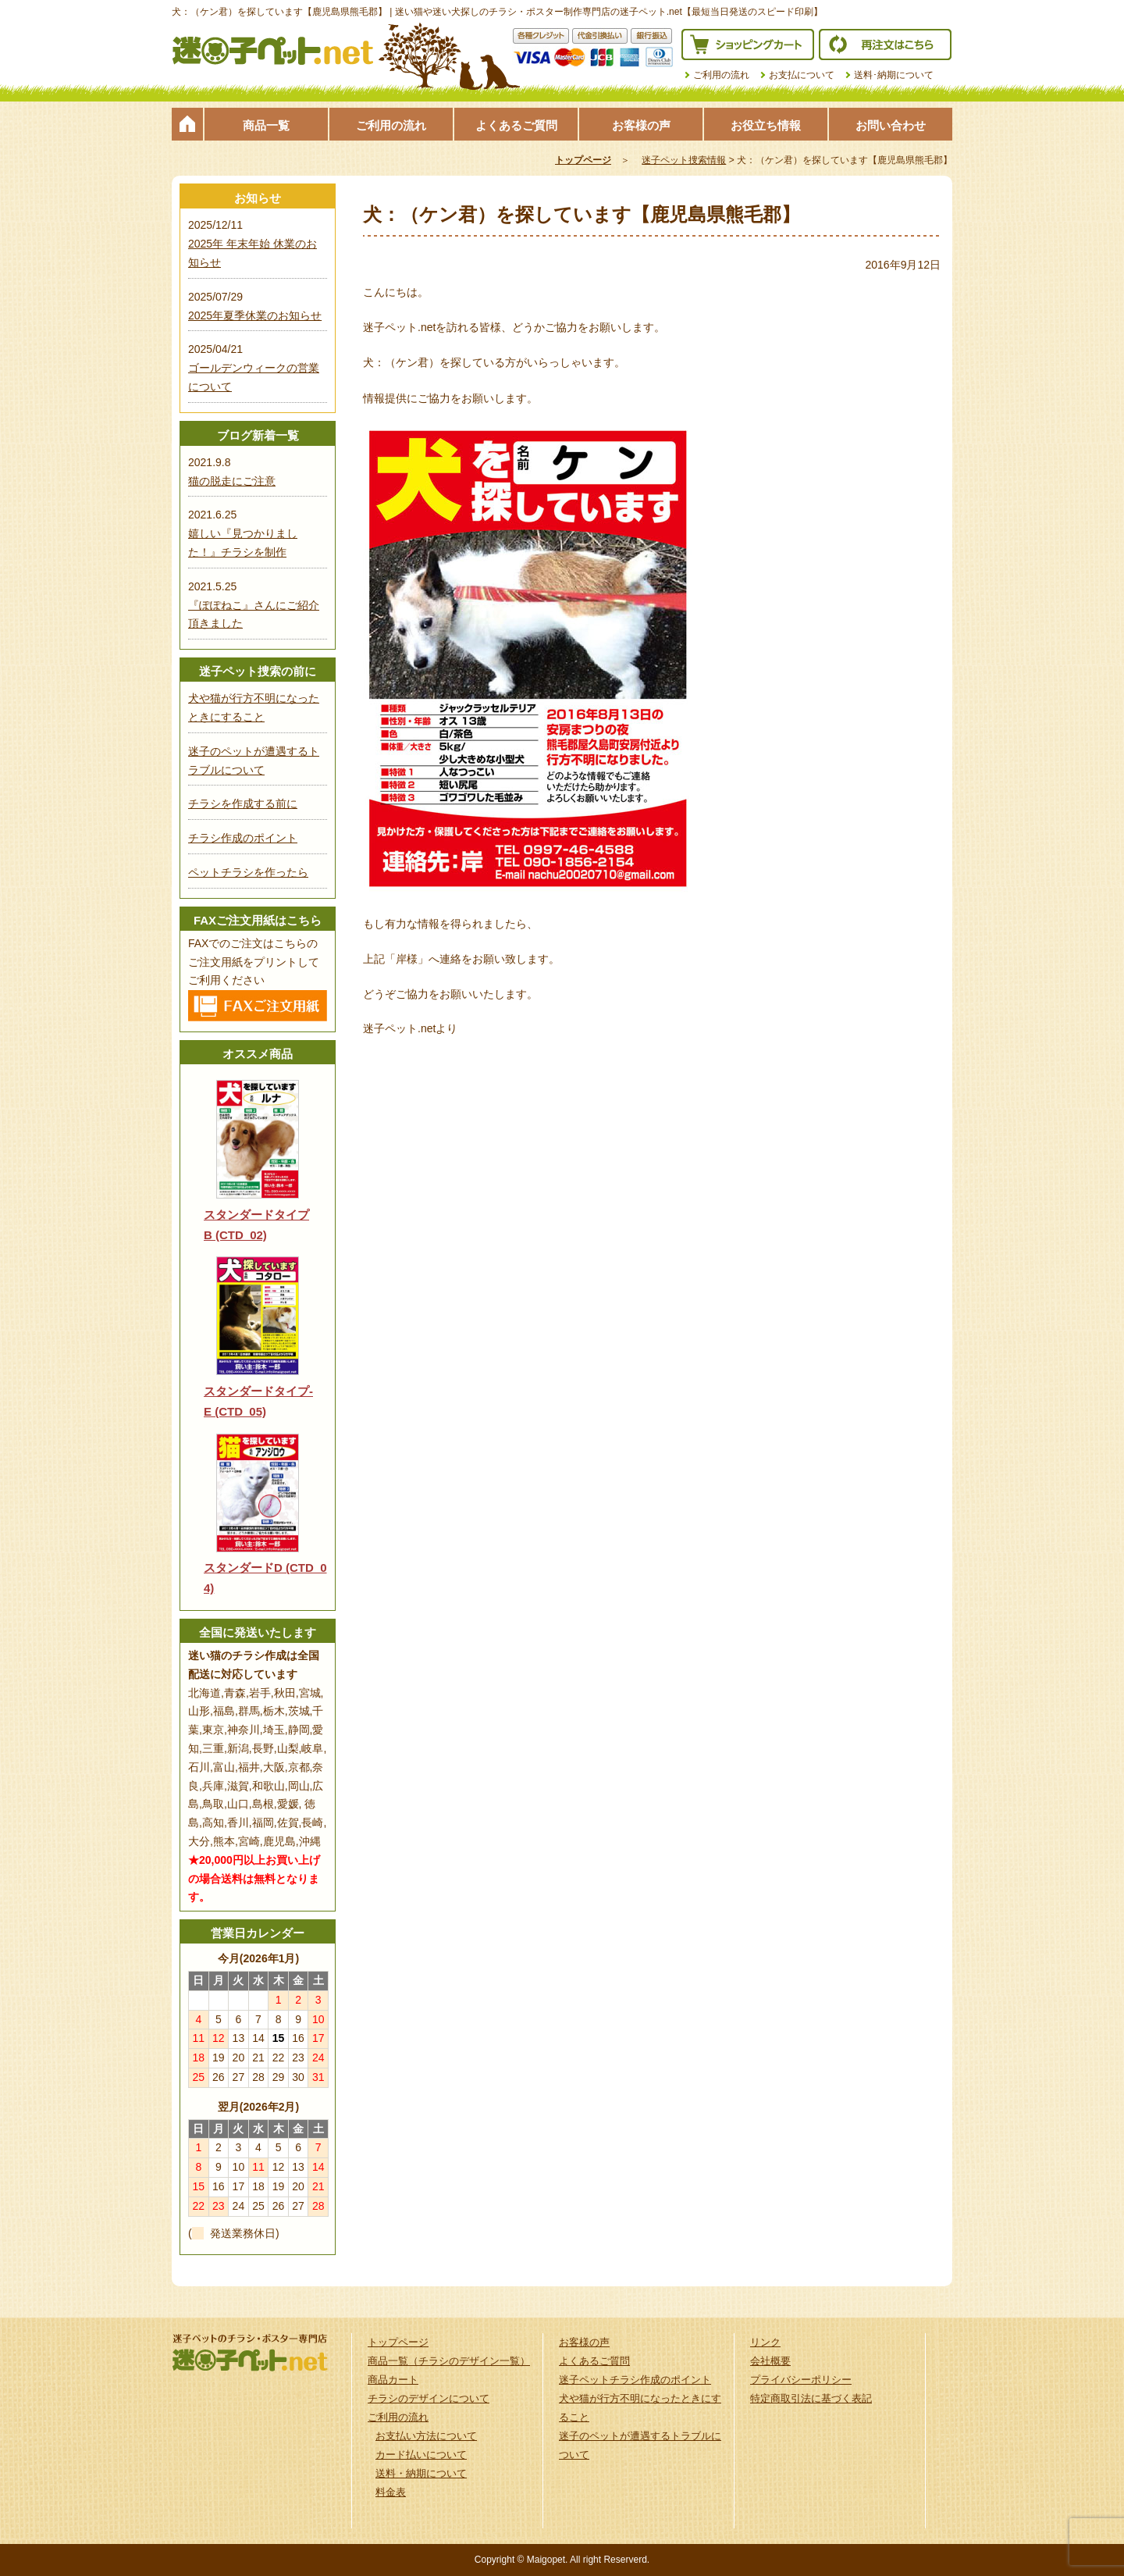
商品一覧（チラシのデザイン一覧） (449, 2361)
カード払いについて (421, 2454)
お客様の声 (641, 125)
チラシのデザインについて (428, 2398)
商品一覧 (266, 125)
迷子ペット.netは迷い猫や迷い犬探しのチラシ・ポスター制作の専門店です (273, 50)
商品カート (393, 2379)
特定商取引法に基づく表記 (811, 2398)
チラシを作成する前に (242, 803)
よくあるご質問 (516, 125)
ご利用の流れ (721, 74)
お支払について (801, 74)
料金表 (390, 2492)
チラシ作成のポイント (242, 838)
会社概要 (770, 2361)
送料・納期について (421, 2473)
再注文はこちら (885, 44)
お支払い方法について (426, 2436)
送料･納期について (894, 74)
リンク (765, 2342)
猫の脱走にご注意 (232, 481)
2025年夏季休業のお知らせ (255, 315)
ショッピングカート (747, 44)
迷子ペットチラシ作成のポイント (635, 2379)
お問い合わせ (890, 125)
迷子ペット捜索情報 (684, 160)
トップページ (187, 124)
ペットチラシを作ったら (248, 872)
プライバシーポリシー (801, 2379)
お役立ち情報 (766, 125)
